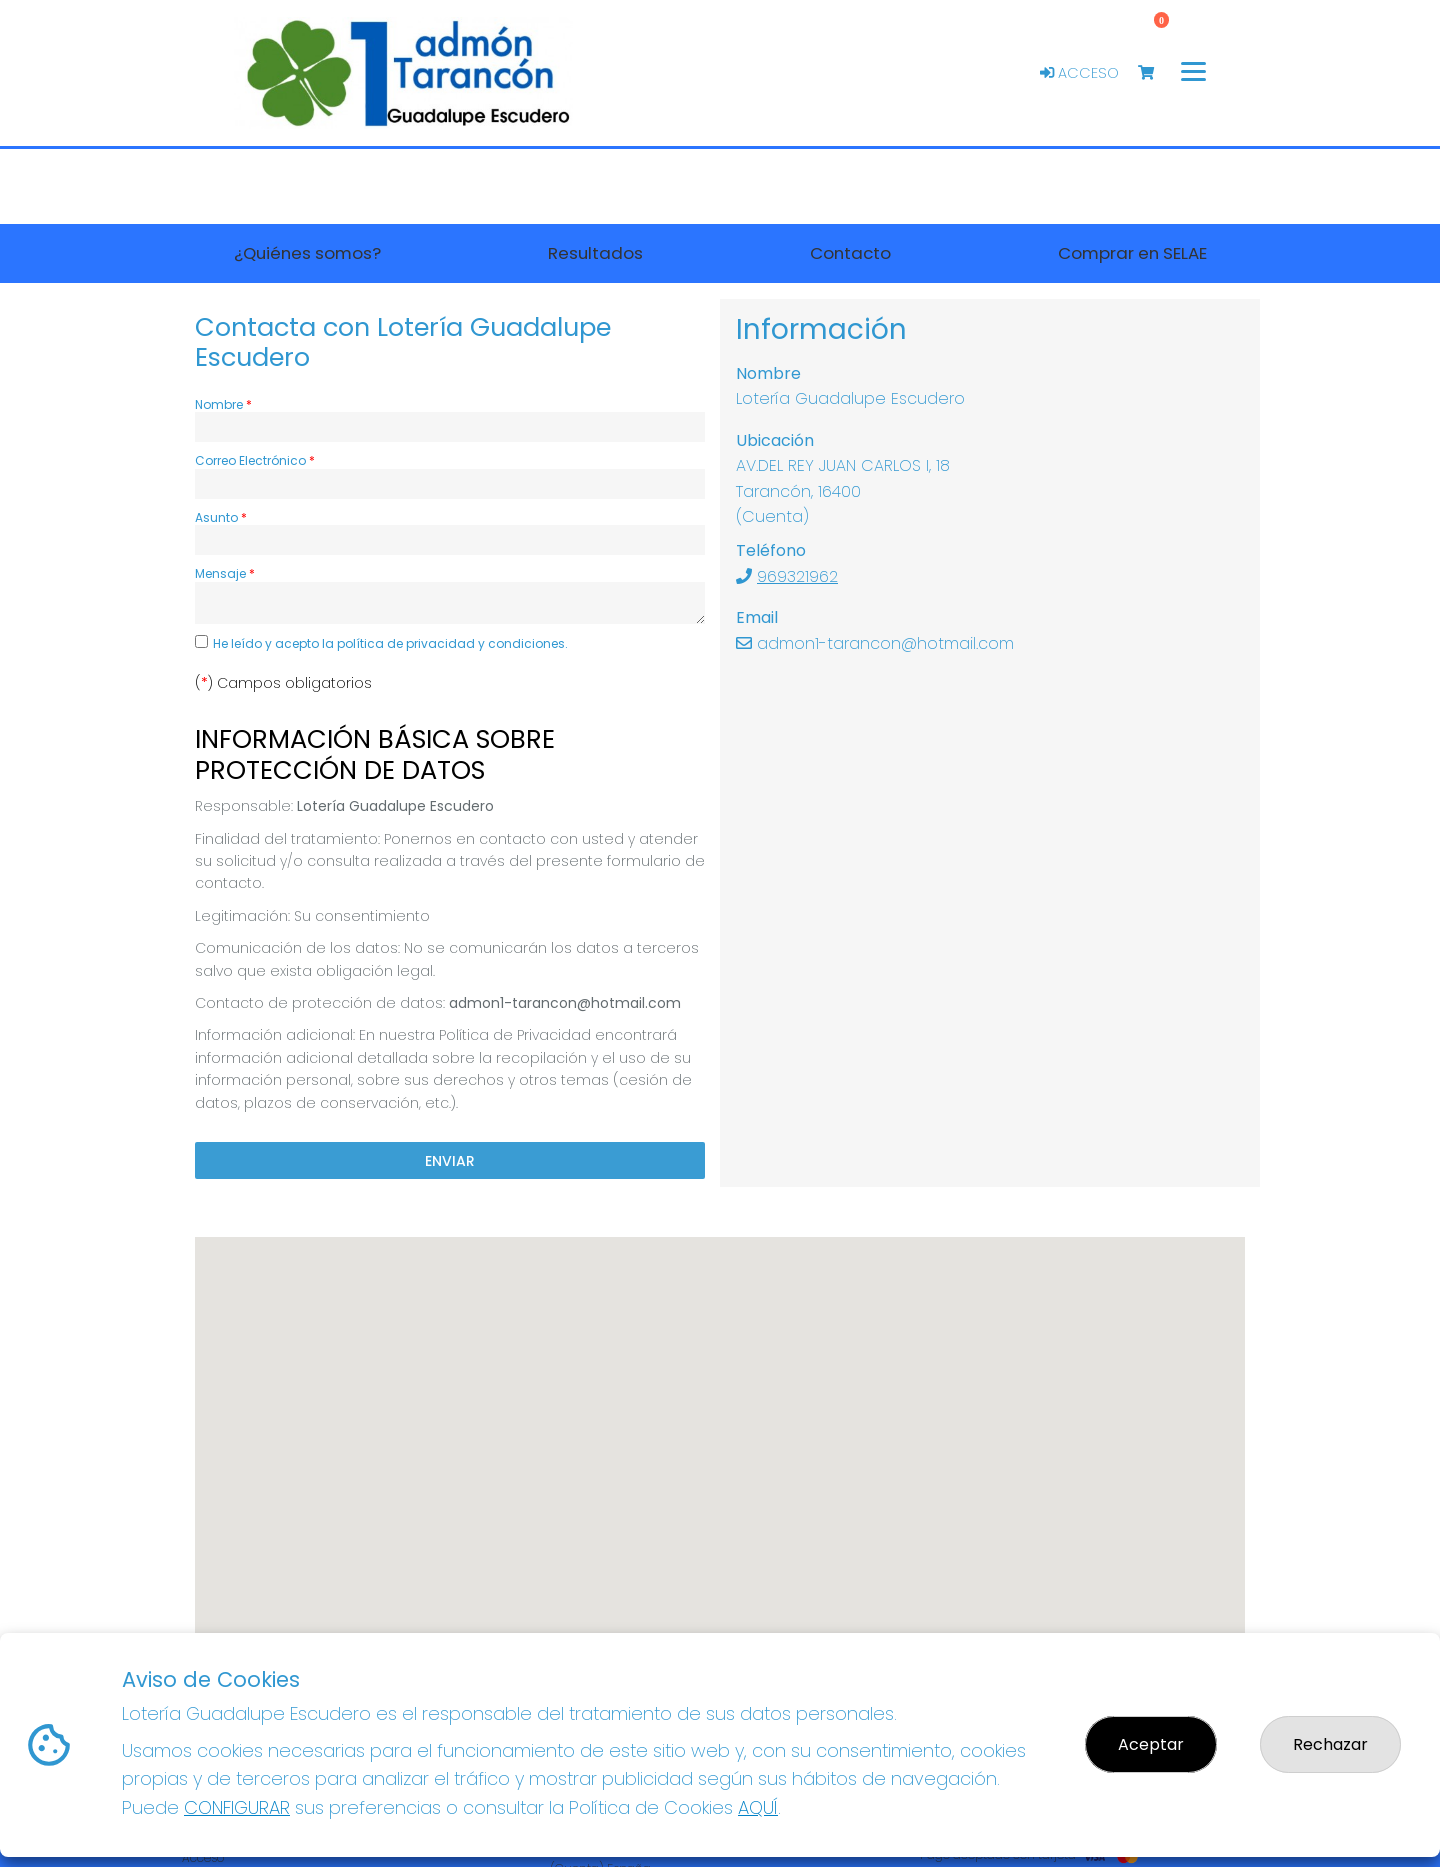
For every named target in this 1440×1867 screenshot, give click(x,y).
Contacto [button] (850, 253)
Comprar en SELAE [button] (1132, 253)
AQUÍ (758, 1807)
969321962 (797, 576)
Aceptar (1151, 1744)
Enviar (450, 1160)
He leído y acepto (390, 643)
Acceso (1079, 73)
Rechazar (1330, 1744)
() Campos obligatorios (283, 683)
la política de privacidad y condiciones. (445, 643)
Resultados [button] (595, 253)
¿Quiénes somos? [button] (307, 253)
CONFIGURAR (237, 1807)
